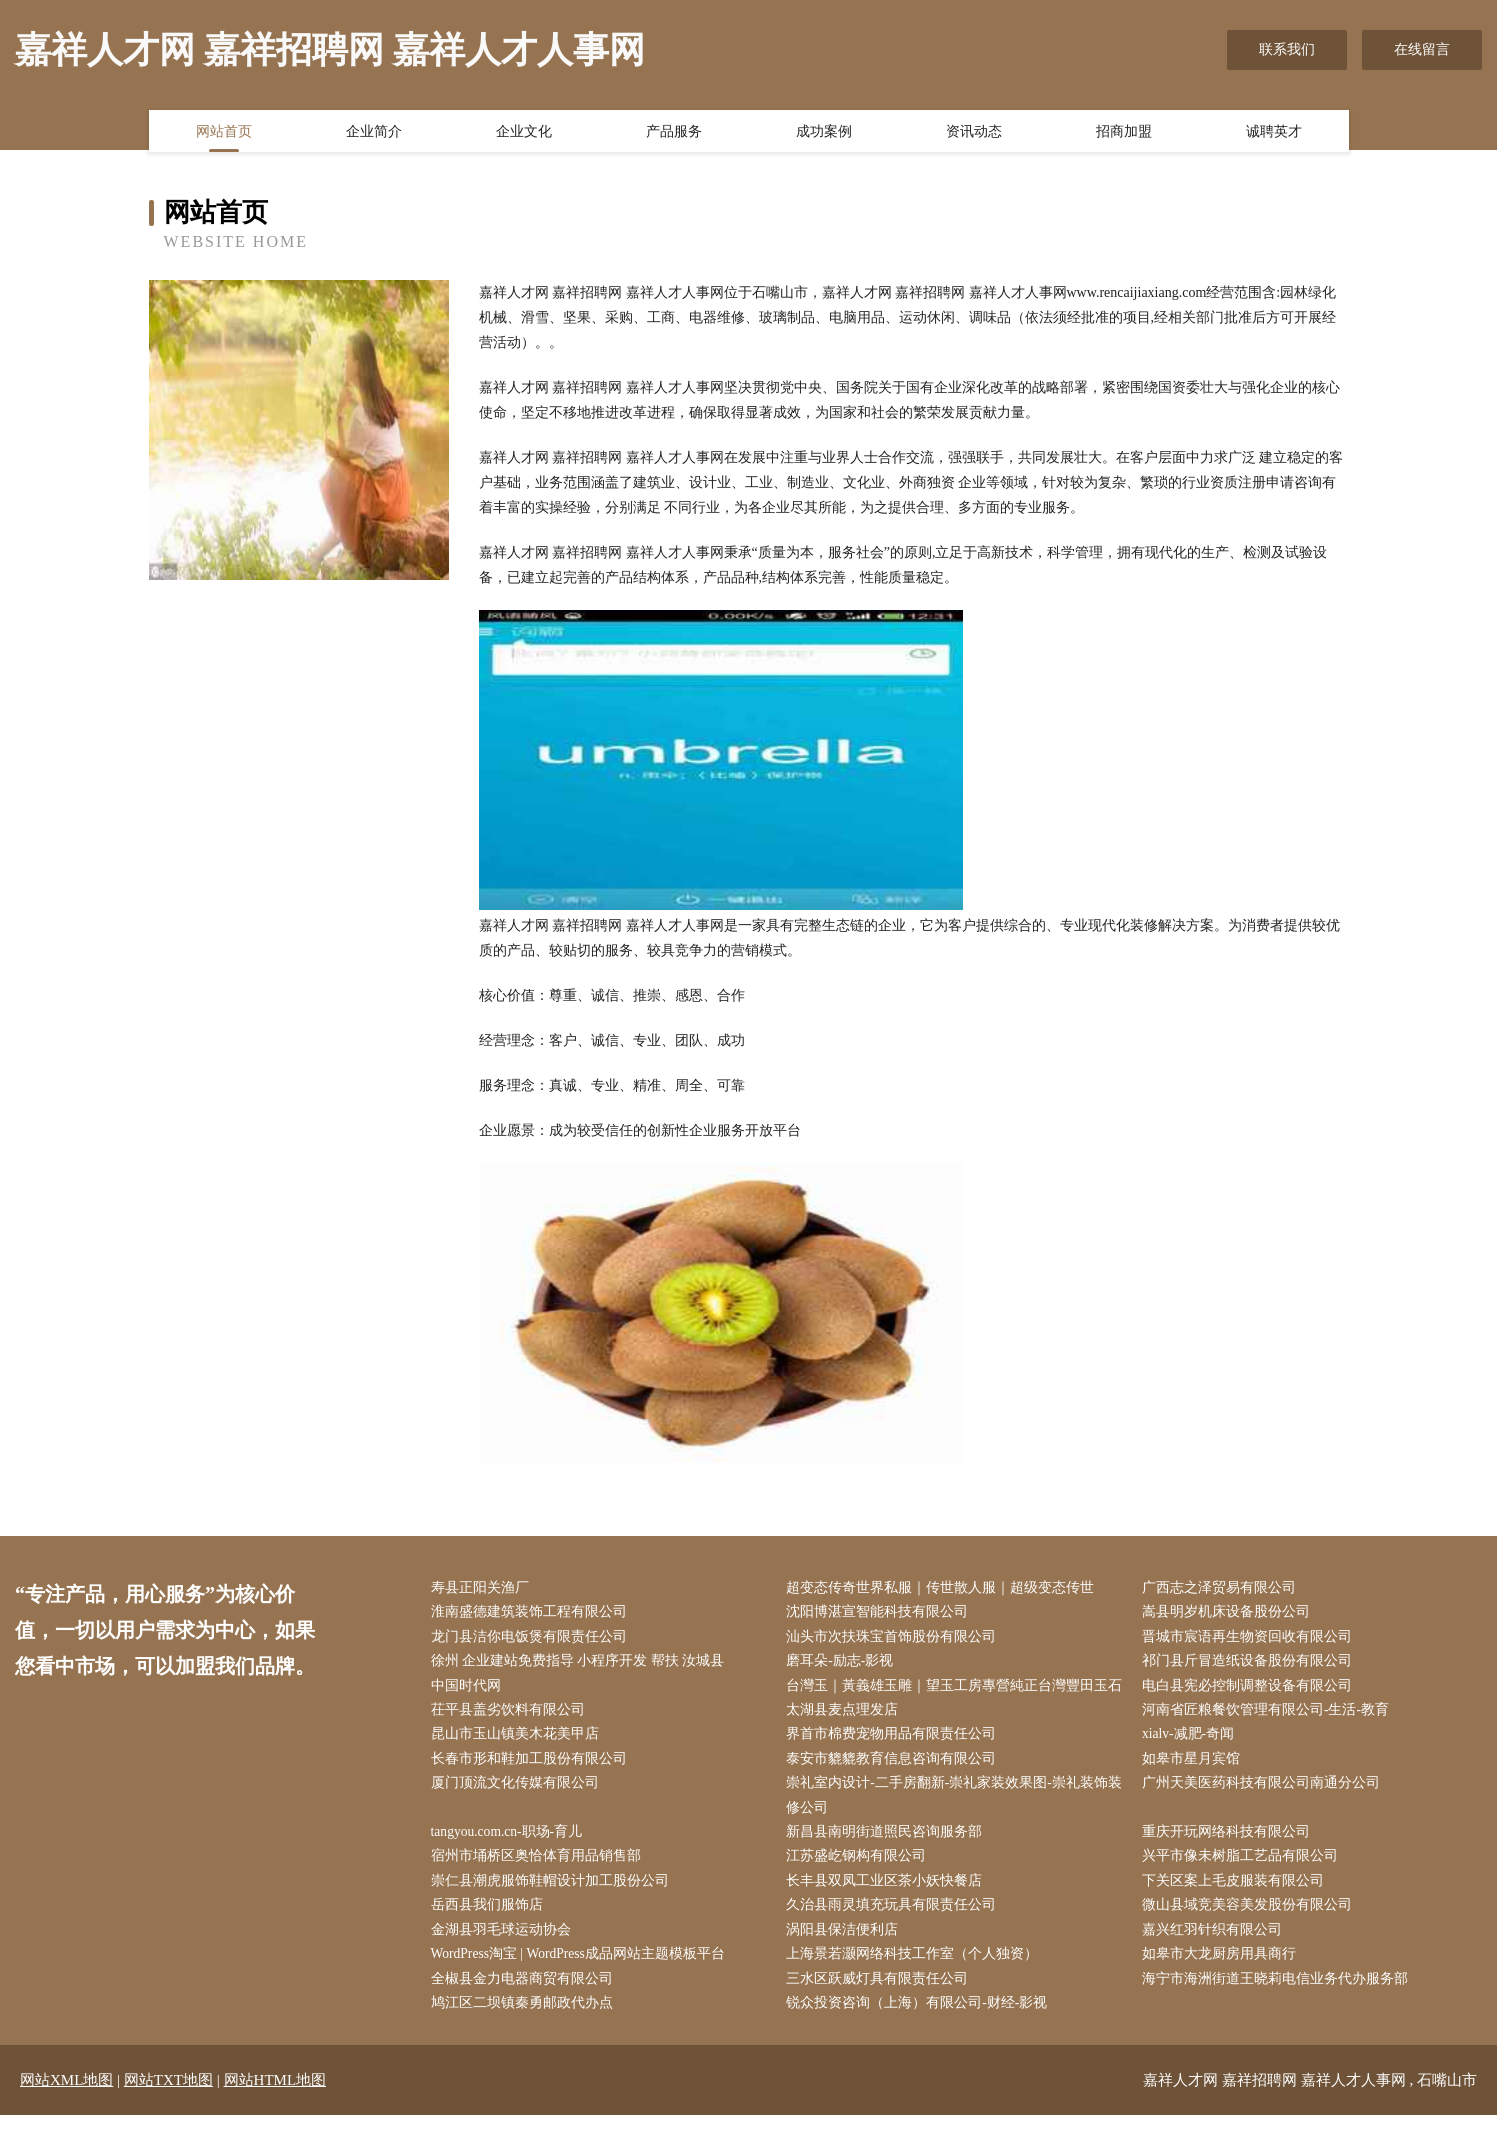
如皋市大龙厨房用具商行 (1223, 1991)
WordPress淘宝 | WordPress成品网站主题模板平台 (584, 1991)
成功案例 (824, 133)
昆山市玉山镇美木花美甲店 (519, 1764)
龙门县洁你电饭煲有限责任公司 (533, 1638)
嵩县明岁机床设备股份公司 (1230, 1613)
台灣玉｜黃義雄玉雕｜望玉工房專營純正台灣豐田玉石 (952, 1702)
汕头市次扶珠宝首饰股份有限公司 (896, 1638)
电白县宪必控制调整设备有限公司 (1251, 1689)
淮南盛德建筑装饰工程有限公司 (533, 1613)
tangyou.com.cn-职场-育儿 (512, 1865)
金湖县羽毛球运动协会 (505, 1966)
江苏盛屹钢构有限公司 (861, 1890)
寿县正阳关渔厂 (484, 1588)
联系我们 (1287, 49)
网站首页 (224, 133)
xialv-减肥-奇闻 (1192, 1764)
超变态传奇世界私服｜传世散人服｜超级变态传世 (945, 1588)
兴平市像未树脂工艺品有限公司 (1244, 1890)
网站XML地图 (66, 2120)
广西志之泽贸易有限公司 (1223, 1588)
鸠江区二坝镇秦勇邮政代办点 (526, 2041)
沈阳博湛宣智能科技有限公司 (882, 1613)
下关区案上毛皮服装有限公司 (1237, 1915)
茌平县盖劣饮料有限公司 (512, 1739)
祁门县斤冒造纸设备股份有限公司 (1251, 1664)
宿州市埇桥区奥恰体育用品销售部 (540, 1890)
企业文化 (524, 133)
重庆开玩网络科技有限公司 (1230, 1865)
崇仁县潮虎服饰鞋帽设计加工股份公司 (554, 1915)
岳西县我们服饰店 (491, 1941)
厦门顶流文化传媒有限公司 (519, 1815)
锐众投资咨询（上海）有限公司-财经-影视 (921, 2041)
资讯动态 (974, 133)
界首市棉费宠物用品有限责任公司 (896, 1764)
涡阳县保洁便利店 (847, 1966)
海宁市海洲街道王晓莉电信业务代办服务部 (1279, 2016)
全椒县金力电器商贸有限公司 (526, 2016)
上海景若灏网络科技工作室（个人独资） (917, 1991)
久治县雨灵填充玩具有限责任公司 (896, 1941)
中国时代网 (470, 1689)
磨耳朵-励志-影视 (844, 1664)
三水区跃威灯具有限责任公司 (882, 2016)
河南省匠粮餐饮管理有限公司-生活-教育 (1269, 1739)
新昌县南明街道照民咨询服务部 (889, 1865)
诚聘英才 (1274, 133)
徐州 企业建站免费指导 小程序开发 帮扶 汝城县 (582, 1664)
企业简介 (374, 133)
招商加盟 (1124, 133)
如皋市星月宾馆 (1195, 1790)
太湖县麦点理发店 (847, 1739)
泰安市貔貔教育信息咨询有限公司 (896, 1790)
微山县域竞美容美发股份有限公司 (1251, 1941)
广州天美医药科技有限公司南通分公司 (1265, 1815)
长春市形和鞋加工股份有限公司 (533, 1790)
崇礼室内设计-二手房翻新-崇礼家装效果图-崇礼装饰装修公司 (952, 1828)
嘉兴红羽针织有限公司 (1216, 1966)
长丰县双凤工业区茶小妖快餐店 (889, 1915)
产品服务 (674, 133)
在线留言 (1422, 49)
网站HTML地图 (275, 2120)
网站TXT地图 (168, 2120)
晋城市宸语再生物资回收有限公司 (1251, 1638)
